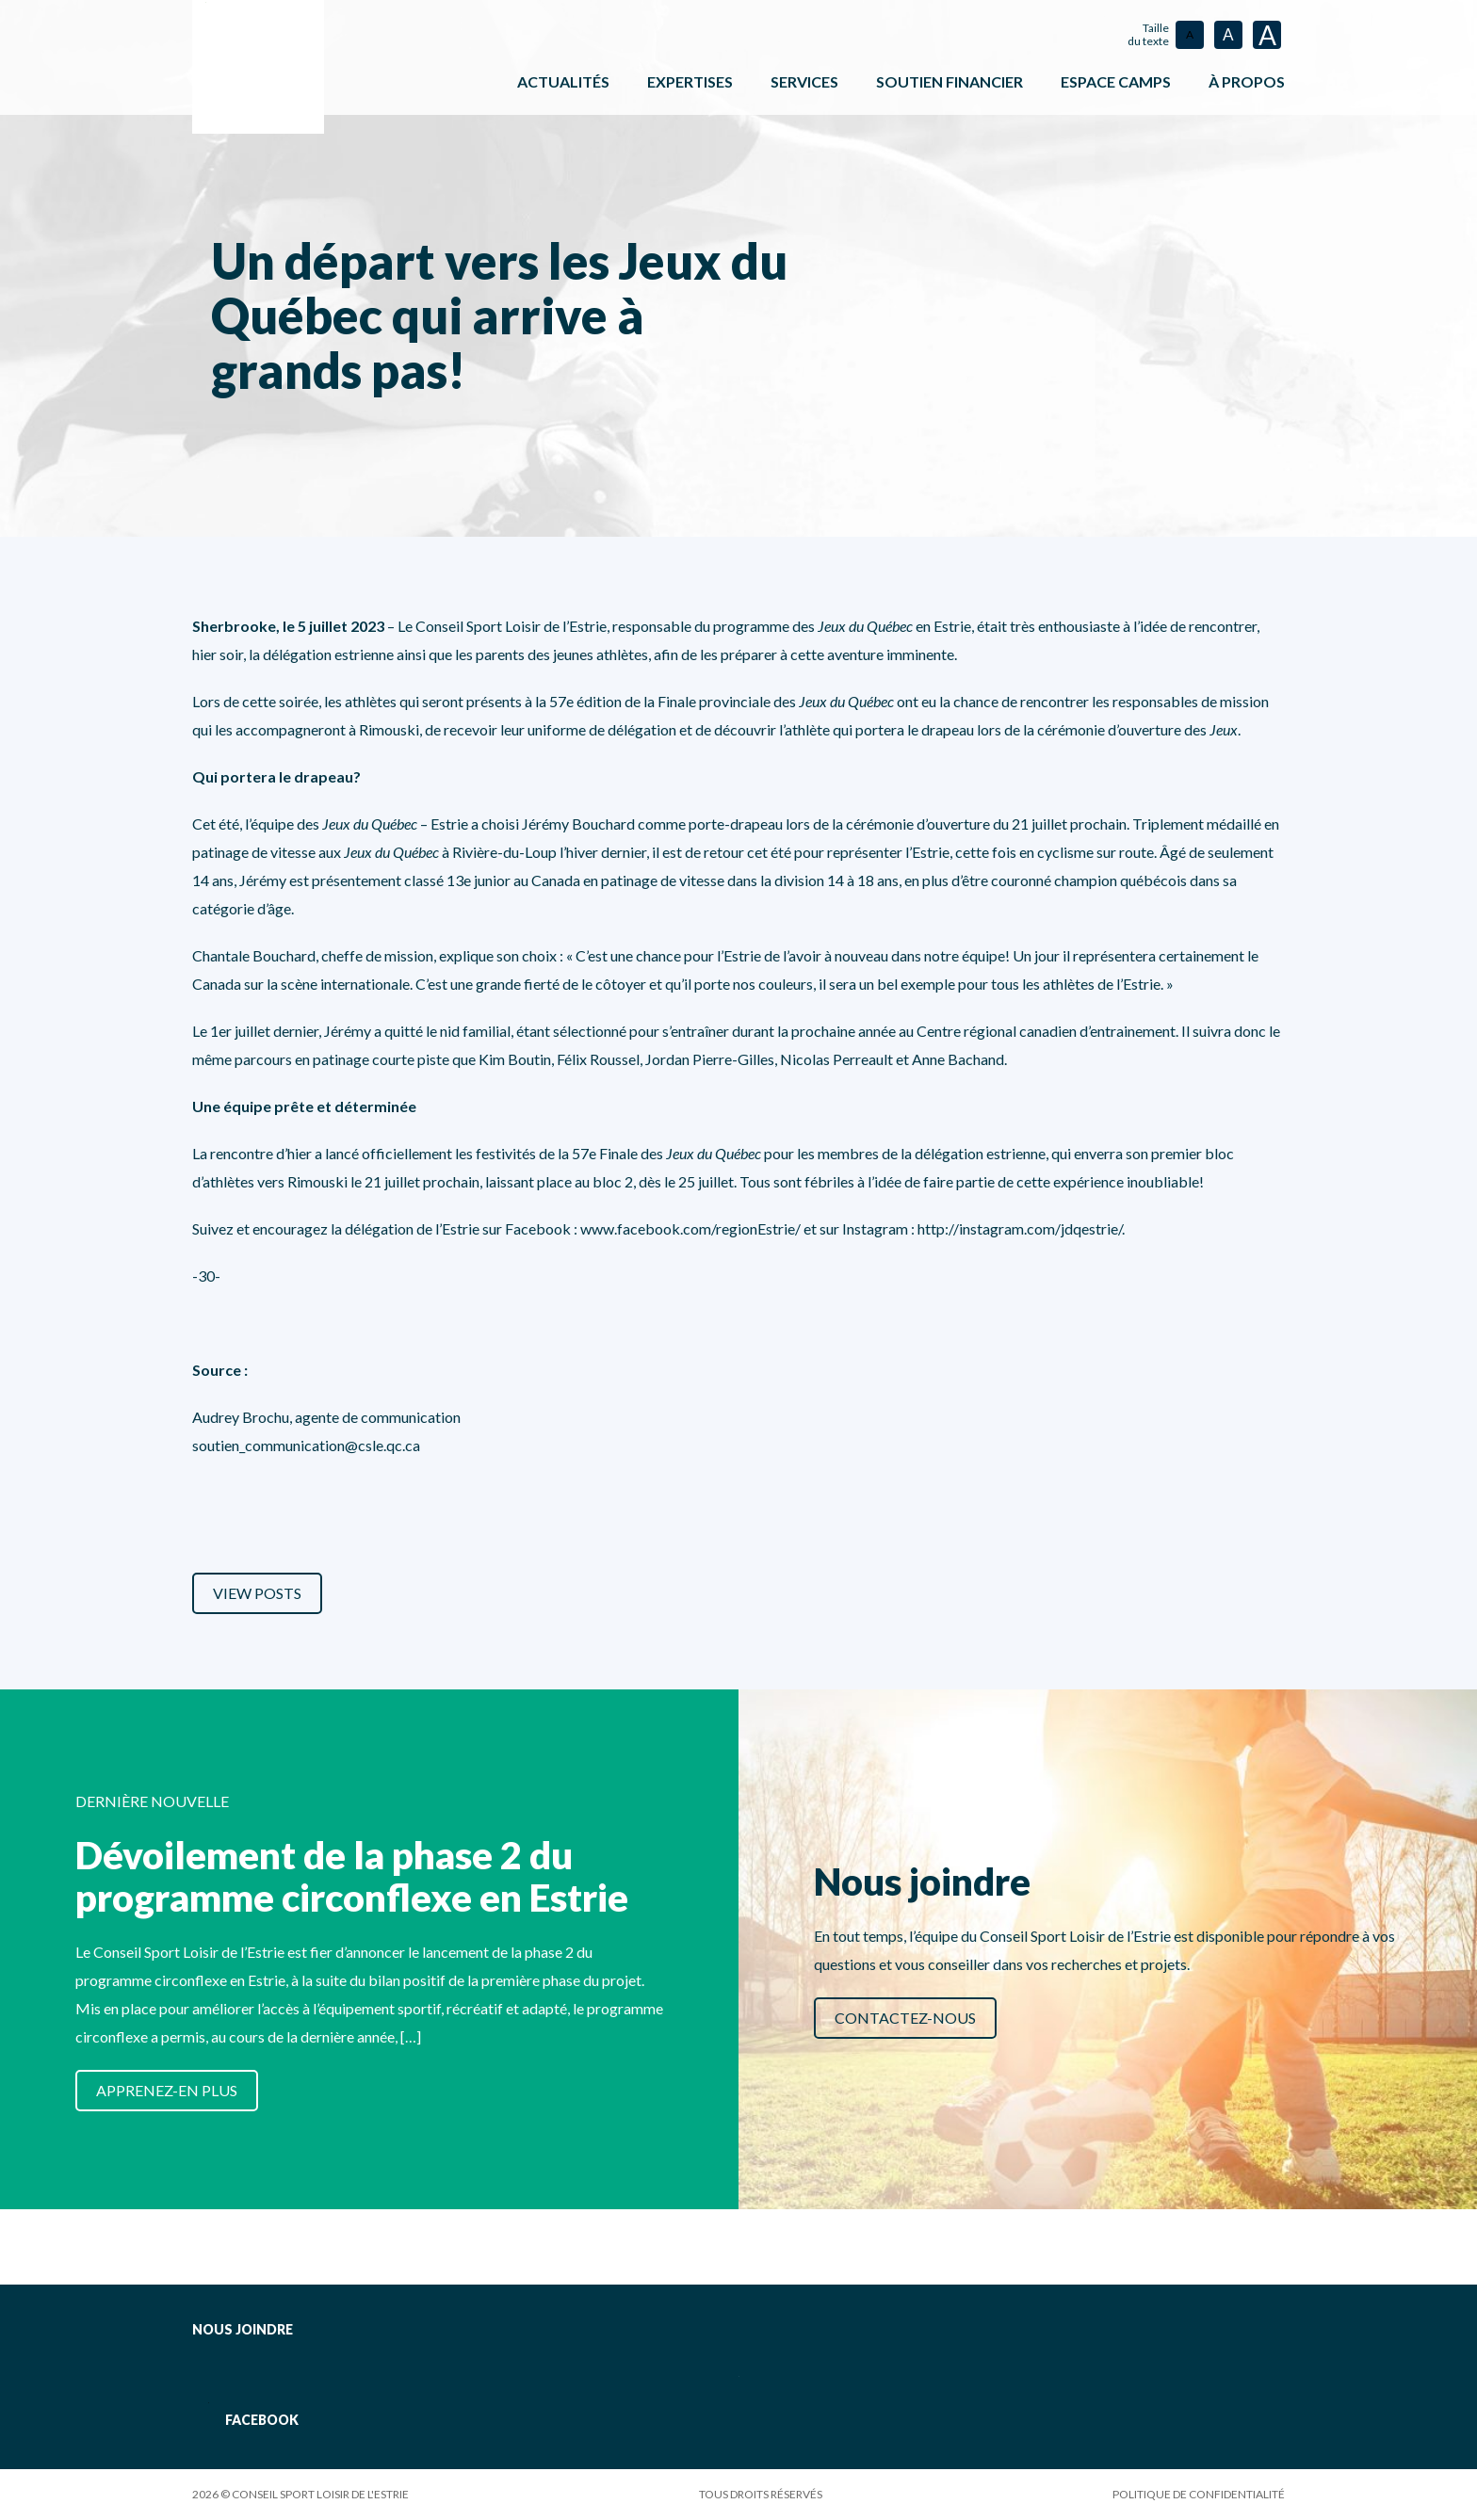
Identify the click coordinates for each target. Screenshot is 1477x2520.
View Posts (257, 1593)
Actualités (563, 81)
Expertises (690, 81)
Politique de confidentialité (1198, 2494)
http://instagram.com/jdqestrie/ (1019, 1228)
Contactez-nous (905, 2018)
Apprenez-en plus (166, 2090)
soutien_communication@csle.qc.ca (306, 1445)
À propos (1247, 81)
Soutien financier (949, 81)
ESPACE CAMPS (1116, 81)
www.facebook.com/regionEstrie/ (691, 1228)
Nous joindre (242, 2329)
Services (804, 81)
